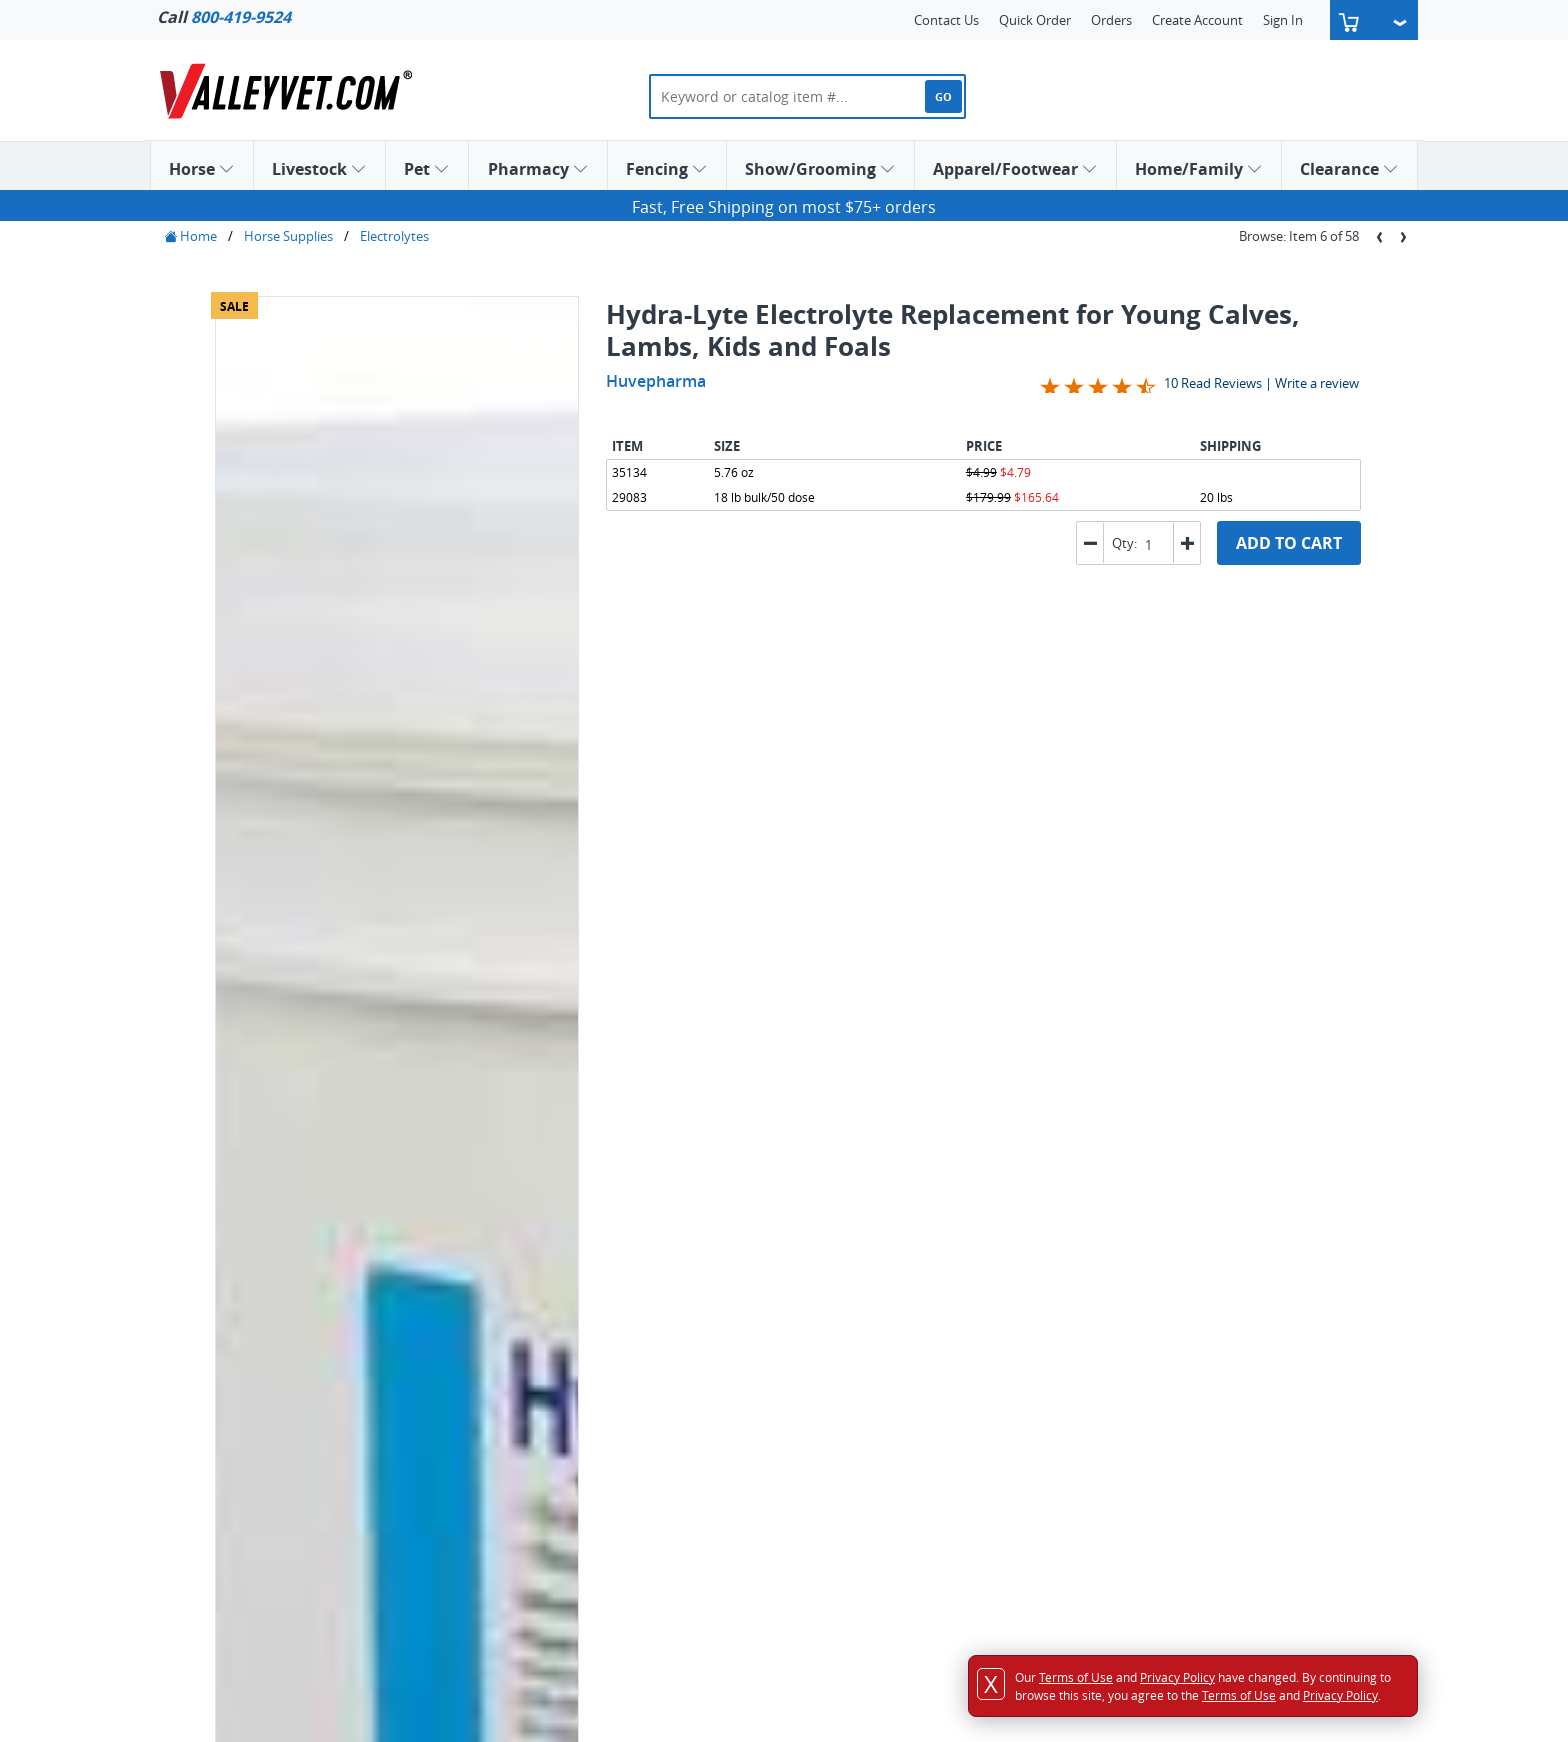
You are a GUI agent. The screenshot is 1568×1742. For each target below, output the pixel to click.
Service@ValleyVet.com (1297, 1408)
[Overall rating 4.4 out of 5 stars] (1098, 385)
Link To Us (857, 1346)
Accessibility (508, 1304)
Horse (202, 169)
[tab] (260, 835)
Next (563, 679)
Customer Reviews (882, 1325)
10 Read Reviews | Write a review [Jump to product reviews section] (1261, 383)
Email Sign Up (867, 1388)
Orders (1111, 20)
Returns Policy (515, 1367)
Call (224, 17)
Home (190, 236)
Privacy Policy (513, 1409)
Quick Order (1035, 20)
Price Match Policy (527, 1388)
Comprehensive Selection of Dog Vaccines (912, 1198)
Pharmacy (538, 169)
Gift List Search (209, 1472)
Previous (541, 679)
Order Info (504, 1325)
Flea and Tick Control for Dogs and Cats (437, 1198)
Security (497, 1472)
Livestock (319, 169)
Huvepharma (656, 381)
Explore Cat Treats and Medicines (671, 1198)
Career (846, 1304)
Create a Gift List (297, 747)
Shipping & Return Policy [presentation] (498, 832)
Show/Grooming (820, 169)
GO (943, 96)
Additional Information (304, 1039)
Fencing (667, 169)
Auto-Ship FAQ (516, 1493)
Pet (427, 169)
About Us (854, 1283)
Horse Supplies (288, 236)
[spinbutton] (1153, 544)
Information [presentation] (260, 832)
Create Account (1197, 20)
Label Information (286, 1018)
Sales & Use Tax (518, 1451)
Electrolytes (394, 236)
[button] (1186, 543)
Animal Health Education (927, 1451)
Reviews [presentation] (355, 832)
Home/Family (1199, 169)
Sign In (1283, 20)
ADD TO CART (1289, 543)
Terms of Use (511, 1430)
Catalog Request (875, 1367)
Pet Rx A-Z (503, 1514)
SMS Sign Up (864, 1409)
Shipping (499, 1346)
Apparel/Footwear (1015, 169)
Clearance (1349, 169)
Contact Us (946, 20)
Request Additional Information (337, 997)
